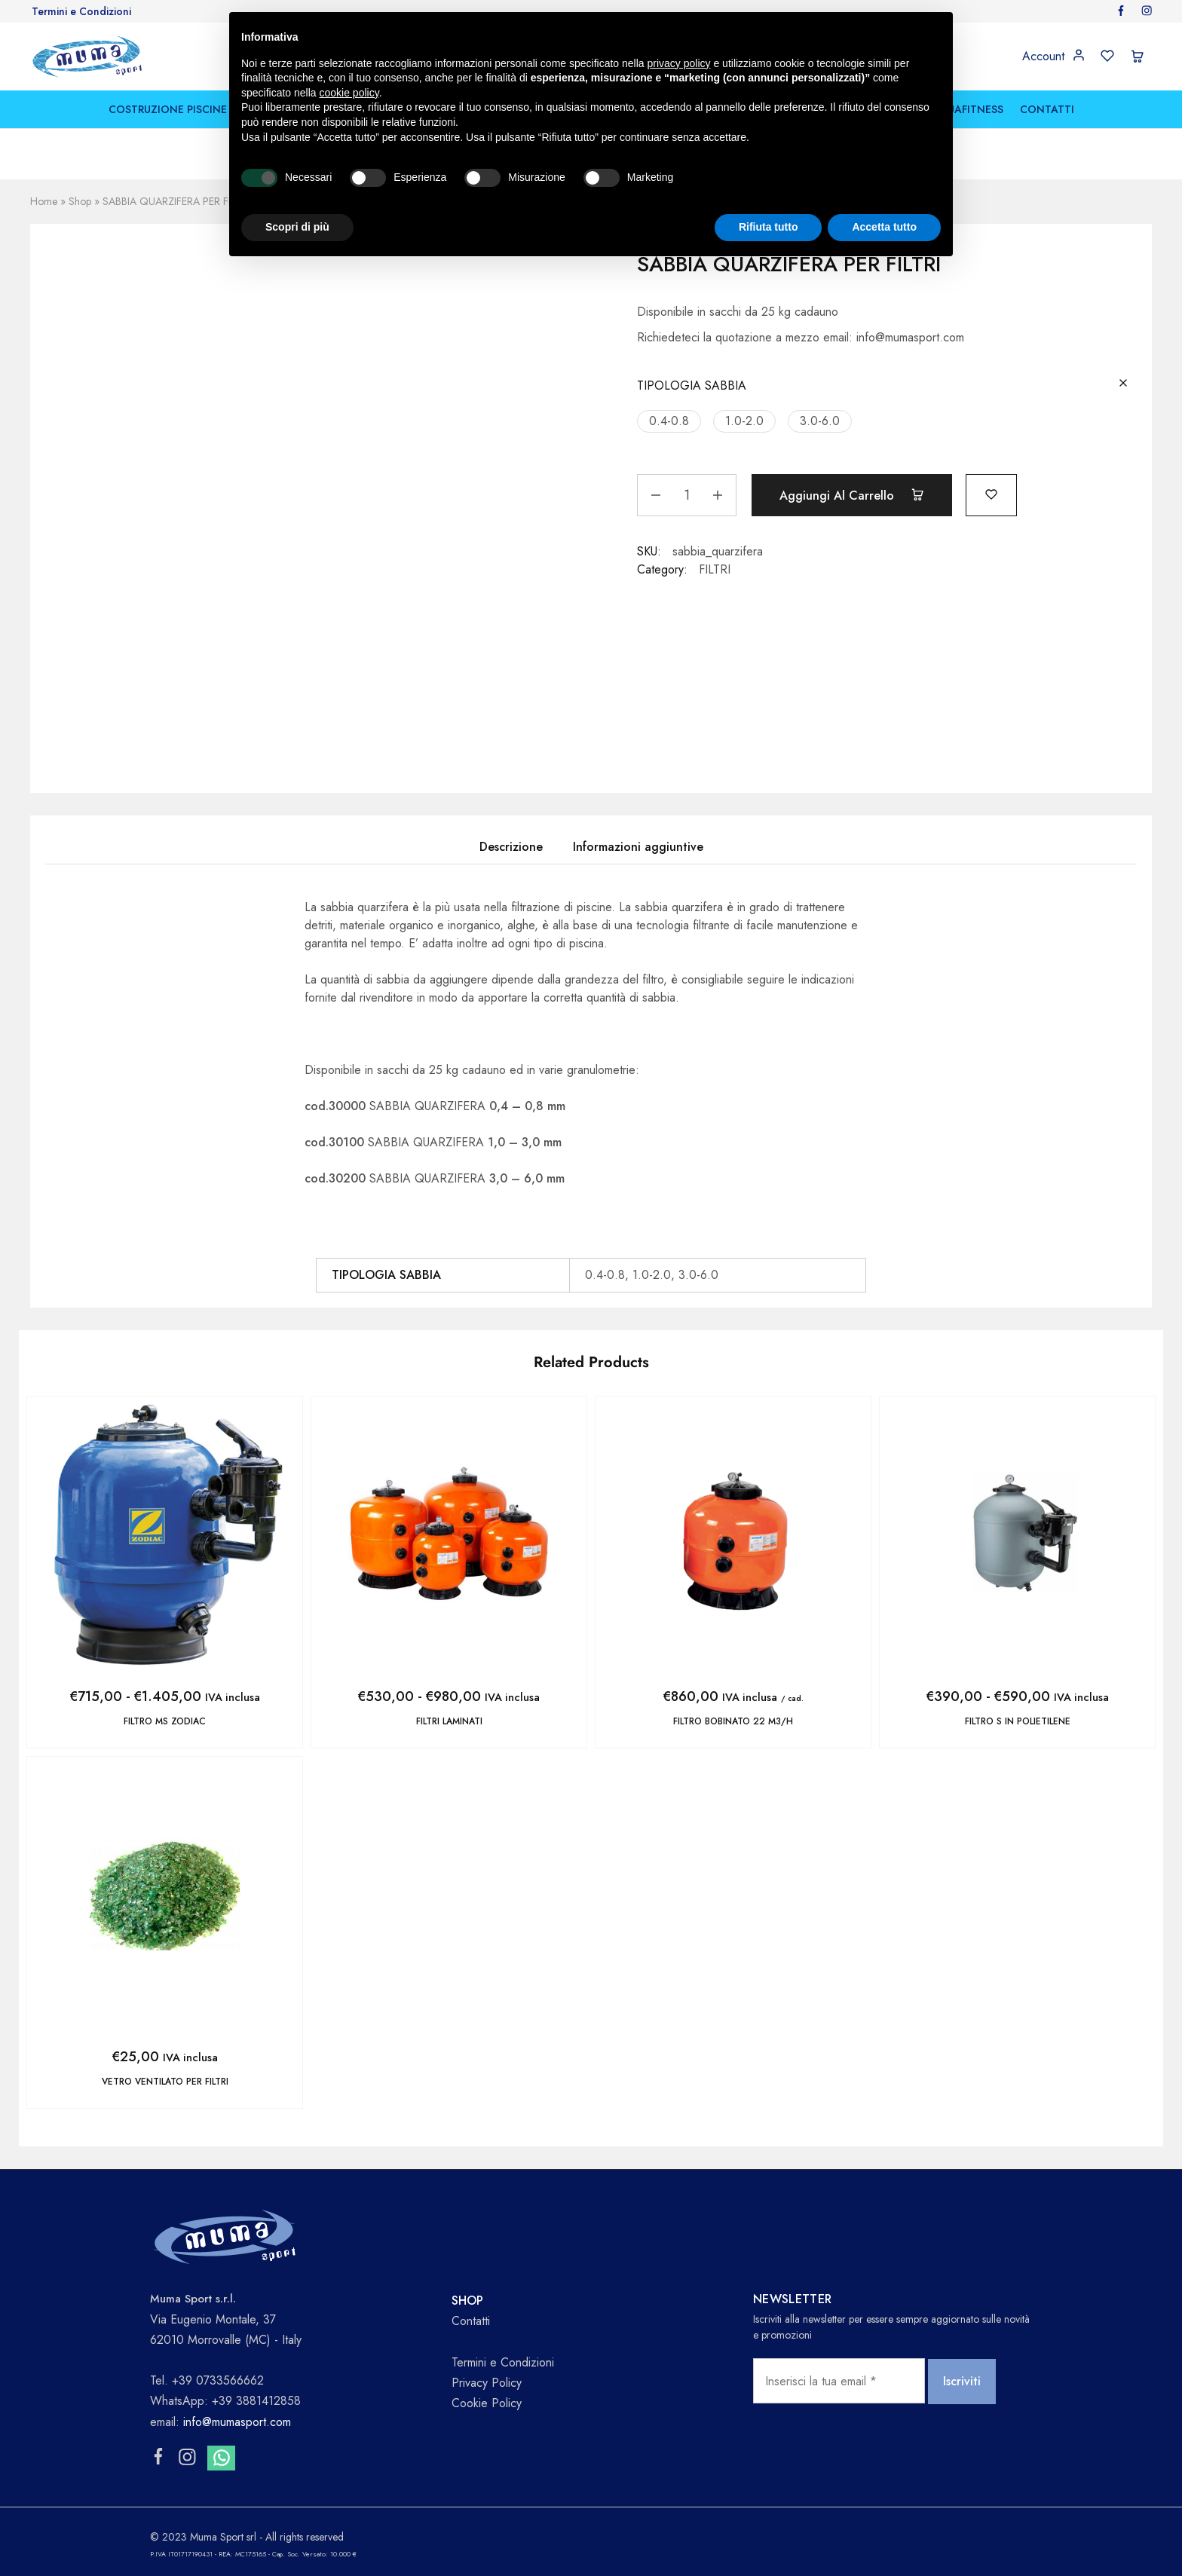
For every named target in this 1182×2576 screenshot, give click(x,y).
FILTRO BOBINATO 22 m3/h (733, 1721)
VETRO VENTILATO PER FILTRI (165, 2081)
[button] (669, 421)
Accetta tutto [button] (884, 227)
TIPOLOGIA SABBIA (691, 385)
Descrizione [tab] (511, 846)
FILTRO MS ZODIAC (165, 1721)
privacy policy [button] (679, 63)
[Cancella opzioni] (1123, 384)
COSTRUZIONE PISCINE (168, 109)
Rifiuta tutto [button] (768, 227)
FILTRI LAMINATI (449, 1721)
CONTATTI (1047, 109)
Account (1043, 56)
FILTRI (714, 569)
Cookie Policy (487, 2403)
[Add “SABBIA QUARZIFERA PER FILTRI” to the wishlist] (991, 493)
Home (43, 201)
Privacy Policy (487, 2382)
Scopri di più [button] (297, 227)
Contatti (471, 2321)
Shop (80, 201)
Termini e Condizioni (81, 11)
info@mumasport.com (237, 2422)
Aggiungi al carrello (851, 495)
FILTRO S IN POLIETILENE (1017, 1721)
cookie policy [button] (349, 93)
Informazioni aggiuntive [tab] (638, 846)
